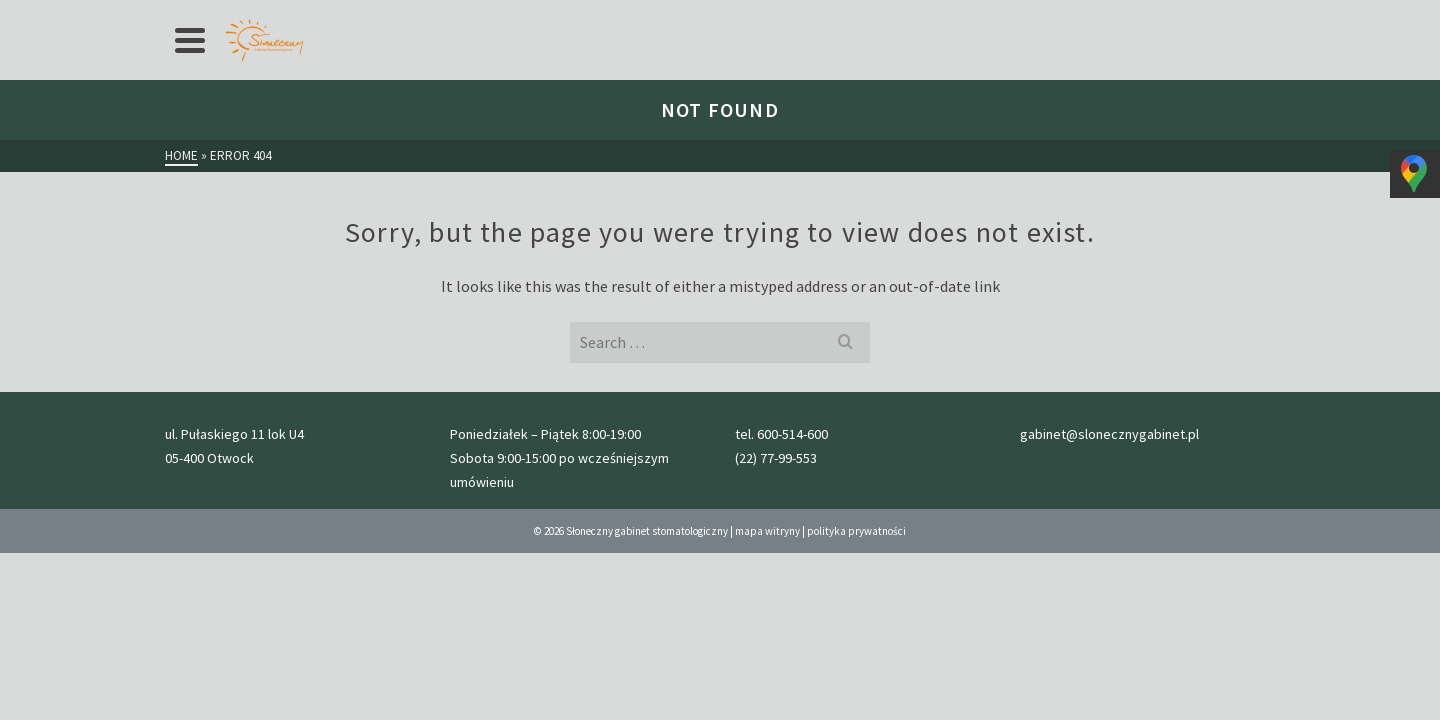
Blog (741, 15)
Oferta (319, 15)
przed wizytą (488, 15)
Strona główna (224, 15)
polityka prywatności (856, 663)
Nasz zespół (664, 15)
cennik (401, 15)
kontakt (806, 15)
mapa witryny (767, 663)
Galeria (577, 15)
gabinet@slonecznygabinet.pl (1194, 15)
